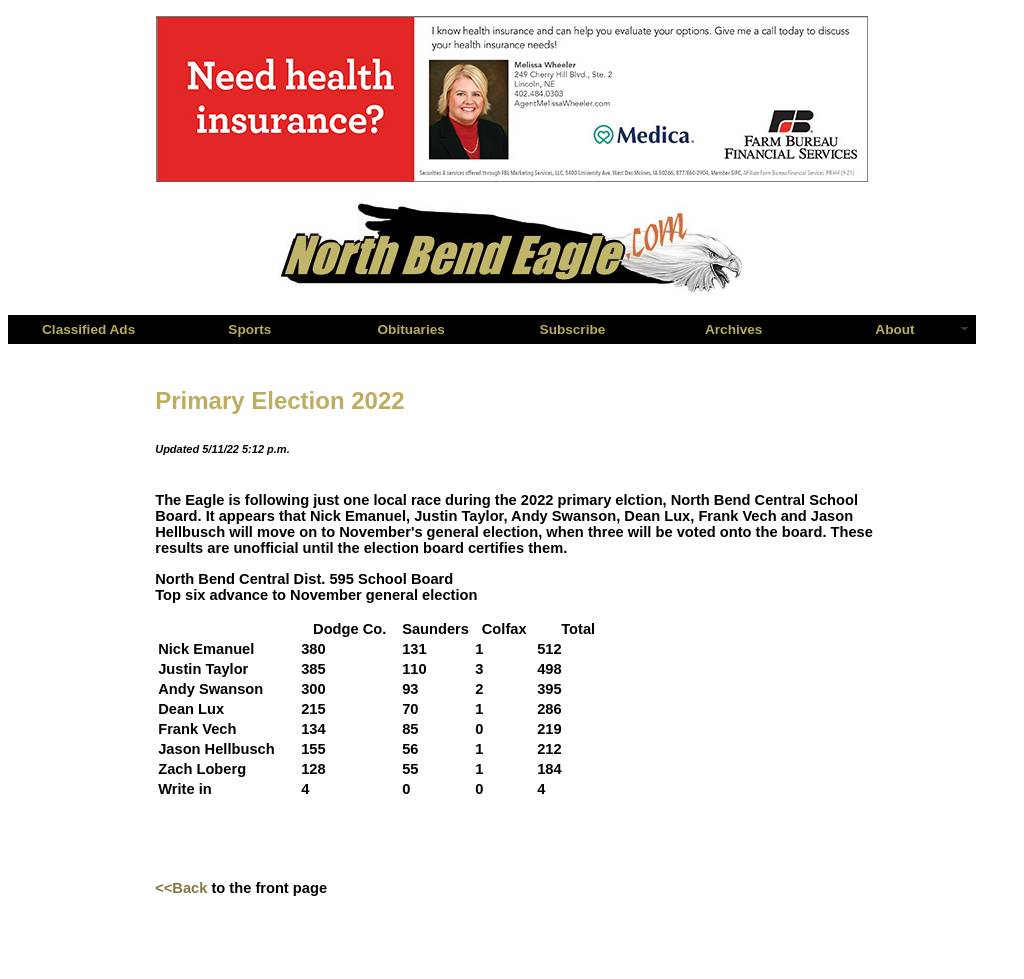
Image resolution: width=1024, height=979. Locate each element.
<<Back (181, 888)
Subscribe (573, 329)
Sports (249, 329)
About (894, 329)
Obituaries (411, 329)
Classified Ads (88, 329)
